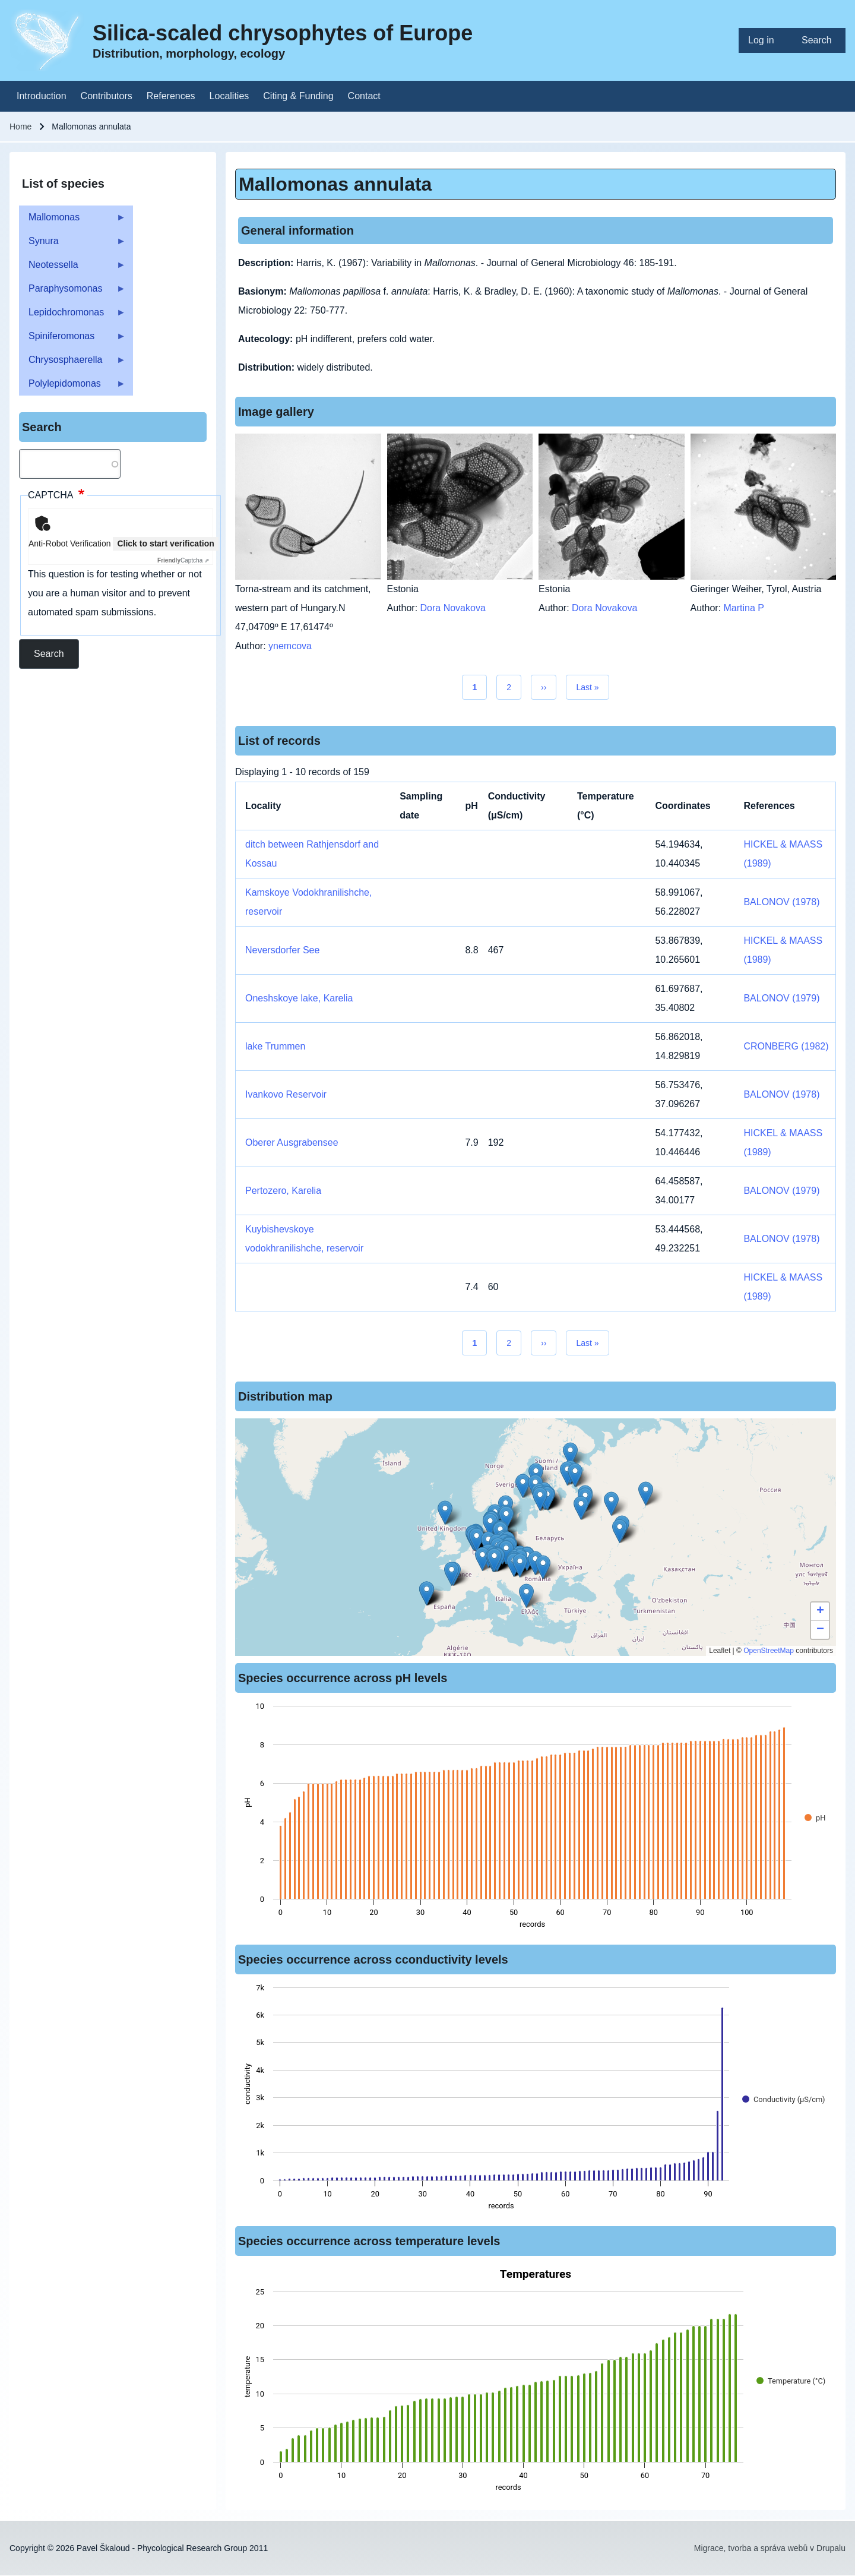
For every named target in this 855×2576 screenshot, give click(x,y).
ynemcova (290, 646)
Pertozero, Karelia (283, 1191)
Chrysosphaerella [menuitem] (72, 363)
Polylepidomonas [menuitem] (72, 387)
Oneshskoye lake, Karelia (299, 998)
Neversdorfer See (282, 950)
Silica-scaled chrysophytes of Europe (283, 33)
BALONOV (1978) (781, 902)
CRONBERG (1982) (785, 1046)
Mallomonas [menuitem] (72, 220)
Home (20, 126)
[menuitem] (765, 40)
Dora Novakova (453, 608)
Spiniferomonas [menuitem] (72, 339)
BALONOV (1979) (781, 998)
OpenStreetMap (768, 1650)
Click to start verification (165, 543)
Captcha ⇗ (183, 560)
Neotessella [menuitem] (72, 268)
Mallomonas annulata (335, 184)
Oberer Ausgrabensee (291, 1142)
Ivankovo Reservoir (286, 1094)
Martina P (744, 608)
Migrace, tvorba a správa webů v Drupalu (770, 2548)
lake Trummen (275, 1046)
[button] (540, 1499)
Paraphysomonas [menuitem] (72, 292)
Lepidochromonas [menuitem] (72, 315)
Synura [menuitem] (72, 244)
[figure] (535, 1818)
